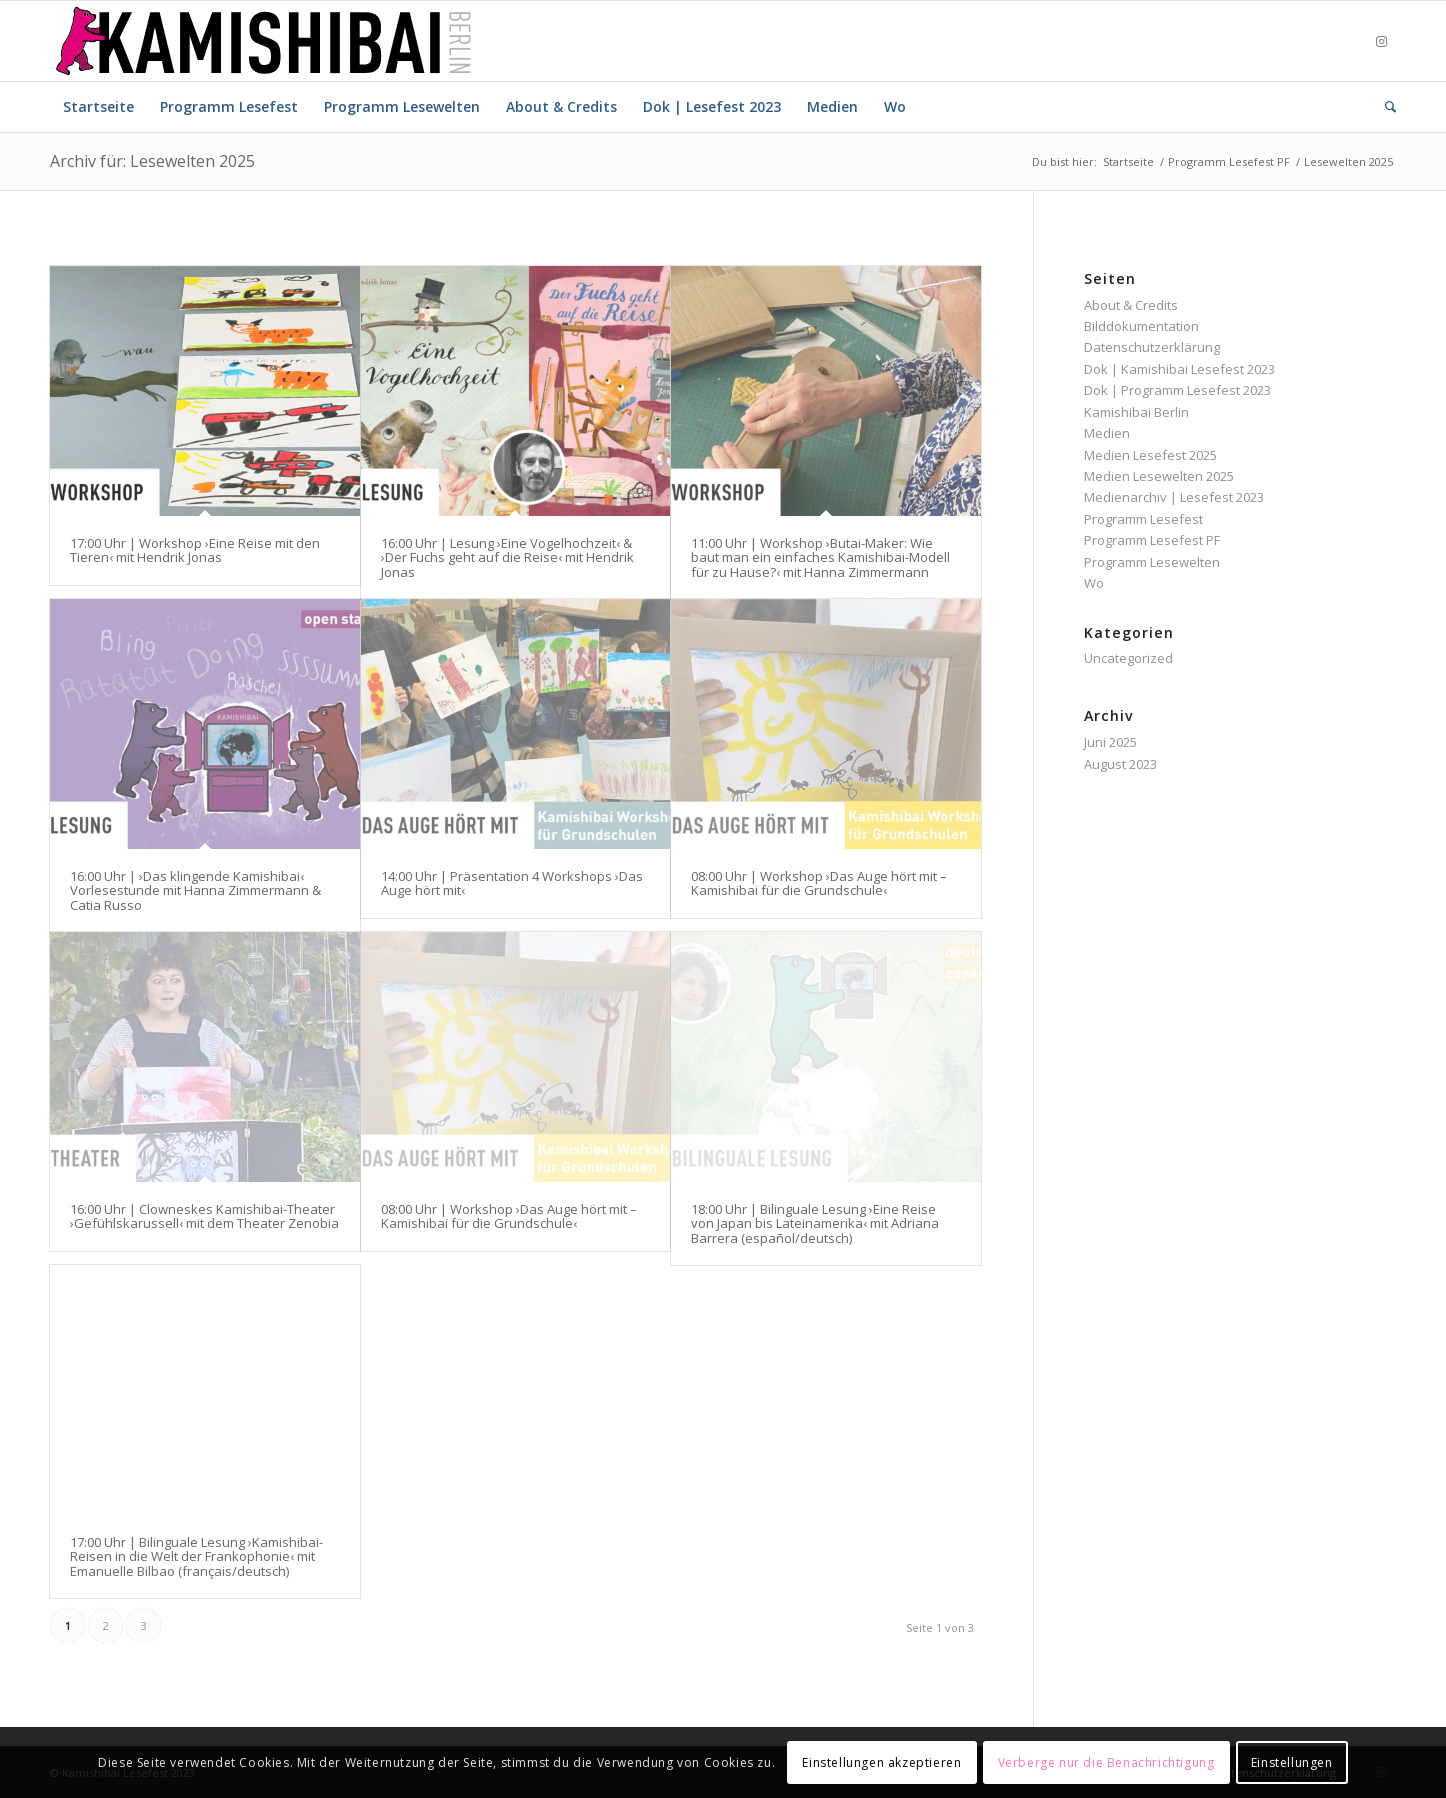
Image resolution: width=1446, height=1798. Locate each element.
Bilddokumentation (1141, 326)
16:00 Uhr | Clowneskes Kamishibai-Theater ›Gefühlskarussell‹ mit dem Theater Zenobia (204, 1216)
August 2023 (1120, 764)
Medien (1107, 433)
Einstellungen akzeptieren (881, 1762)
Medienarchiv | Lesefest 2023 (1174, 497)
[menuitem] (98, 107)
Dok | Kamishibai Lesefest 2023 (1179, 369)
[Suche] (1384, 107)
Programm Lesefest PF (1152, 540)
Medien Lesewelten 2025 (1159, 476)
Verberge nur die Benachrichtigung (1106, 1762)
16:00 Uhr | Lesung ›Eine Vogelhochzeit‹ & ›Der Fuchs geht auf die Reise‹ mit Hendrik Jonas (507, 557)
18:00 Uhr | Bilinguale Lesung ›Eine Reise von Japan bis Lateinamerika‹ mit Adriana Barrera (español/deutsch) (815, 1223)
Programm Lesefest (1143, 519)
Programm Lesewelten (1152, 562)
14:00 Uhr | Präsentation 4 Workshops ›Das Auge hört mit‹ (512, 883)
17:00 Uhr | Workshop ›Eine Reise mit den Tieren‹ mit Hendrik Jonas (195, 550)
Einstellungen (1292, 1762)
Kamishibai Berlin (1136, 412)
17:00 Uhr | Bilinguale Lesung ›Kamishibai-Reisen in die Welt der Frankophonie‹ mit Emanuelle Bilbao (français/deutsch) (196, 1556)
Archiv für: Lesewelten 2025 (152, 161)
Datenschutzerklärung (1152, 347)
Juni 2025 (1110, 742)
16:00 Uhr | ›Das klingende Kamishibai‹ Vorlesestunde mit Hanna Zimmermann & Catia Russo (195, 890)
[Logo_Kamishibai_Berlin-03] (263, 41)
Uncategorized (1128, 658)
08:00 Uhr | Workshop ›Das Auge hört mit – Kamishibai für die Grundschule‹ (819, 883)
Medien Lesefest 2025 (1150, 455)
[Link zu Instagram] (1381, 41)
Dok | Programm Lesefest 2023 (1177, 390)
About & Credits (1131, 305)
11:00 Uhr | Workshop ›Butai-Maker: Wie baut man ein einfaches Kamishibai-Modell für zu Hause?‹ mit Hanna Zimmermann (820, 557)
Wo (1094, 583)
